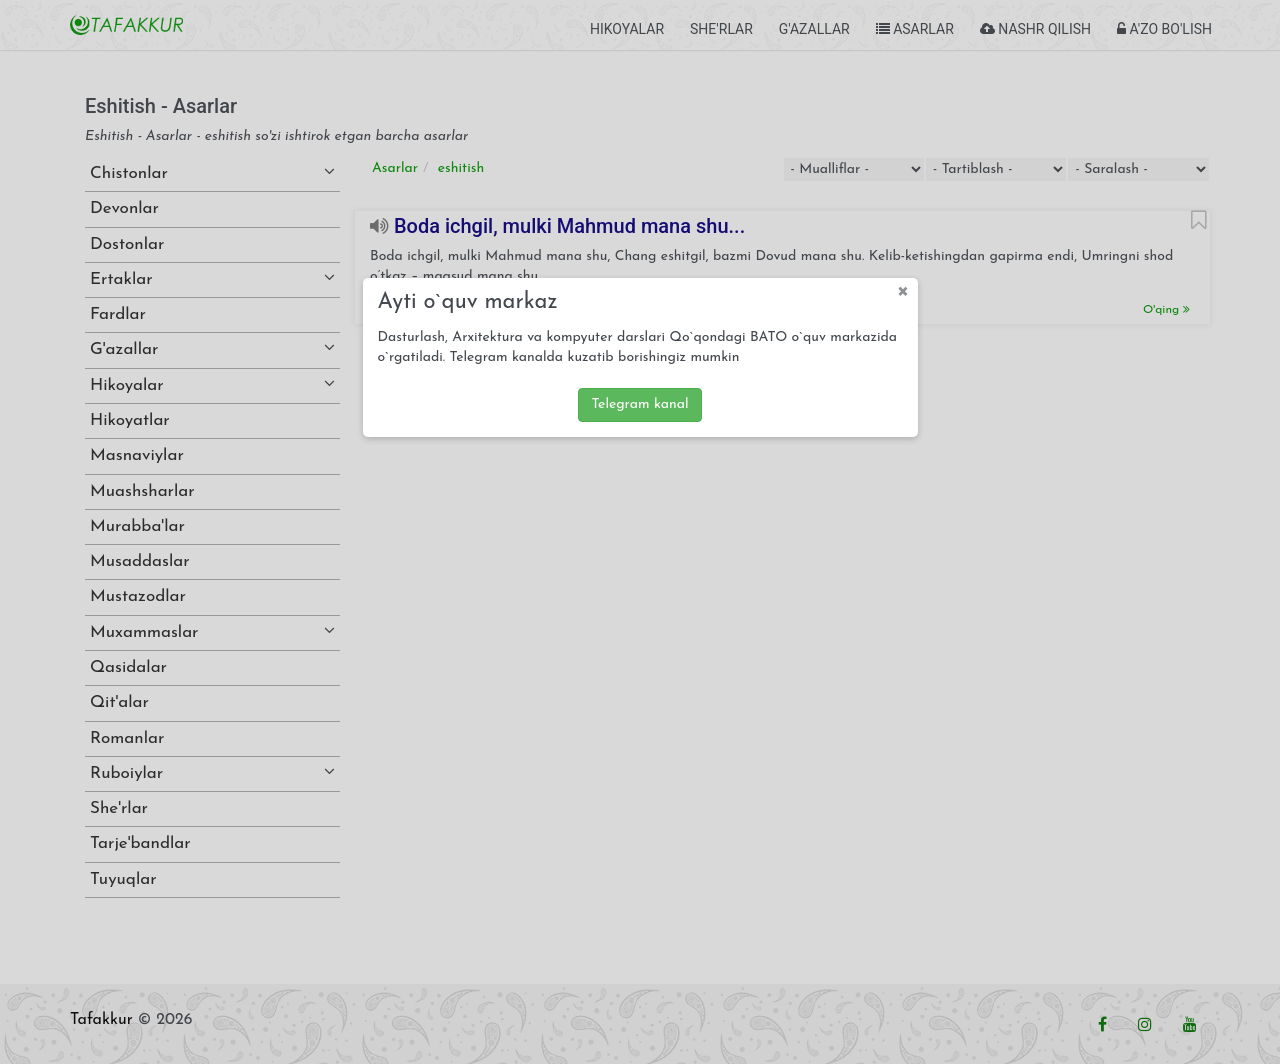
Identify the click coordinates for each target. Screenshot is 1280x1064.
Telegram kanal (639, 404)
